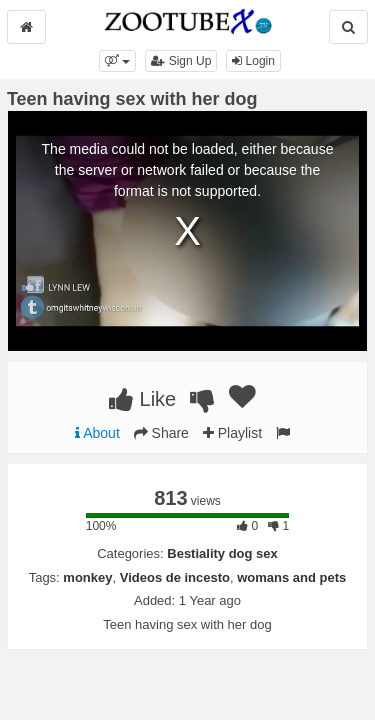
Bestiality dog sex (222, 553)
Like (142, 399)
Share (161, 433)
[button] (117, 61)
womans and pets (291, 577)
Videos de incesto (175, 577)
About (97, 433)
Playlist (232, 433)
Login (253, 61)
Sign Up (181, 61)
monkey (87, 577)
